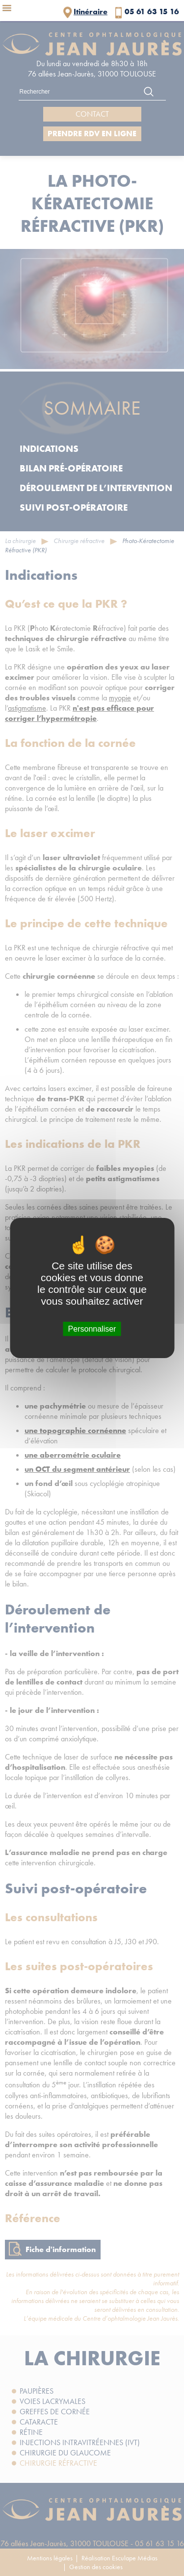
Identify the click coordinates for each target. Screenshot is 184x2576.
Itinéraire (90, 11)
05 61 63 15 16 (152, 11)
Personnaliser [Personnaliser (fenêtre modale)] (92, 1329)
